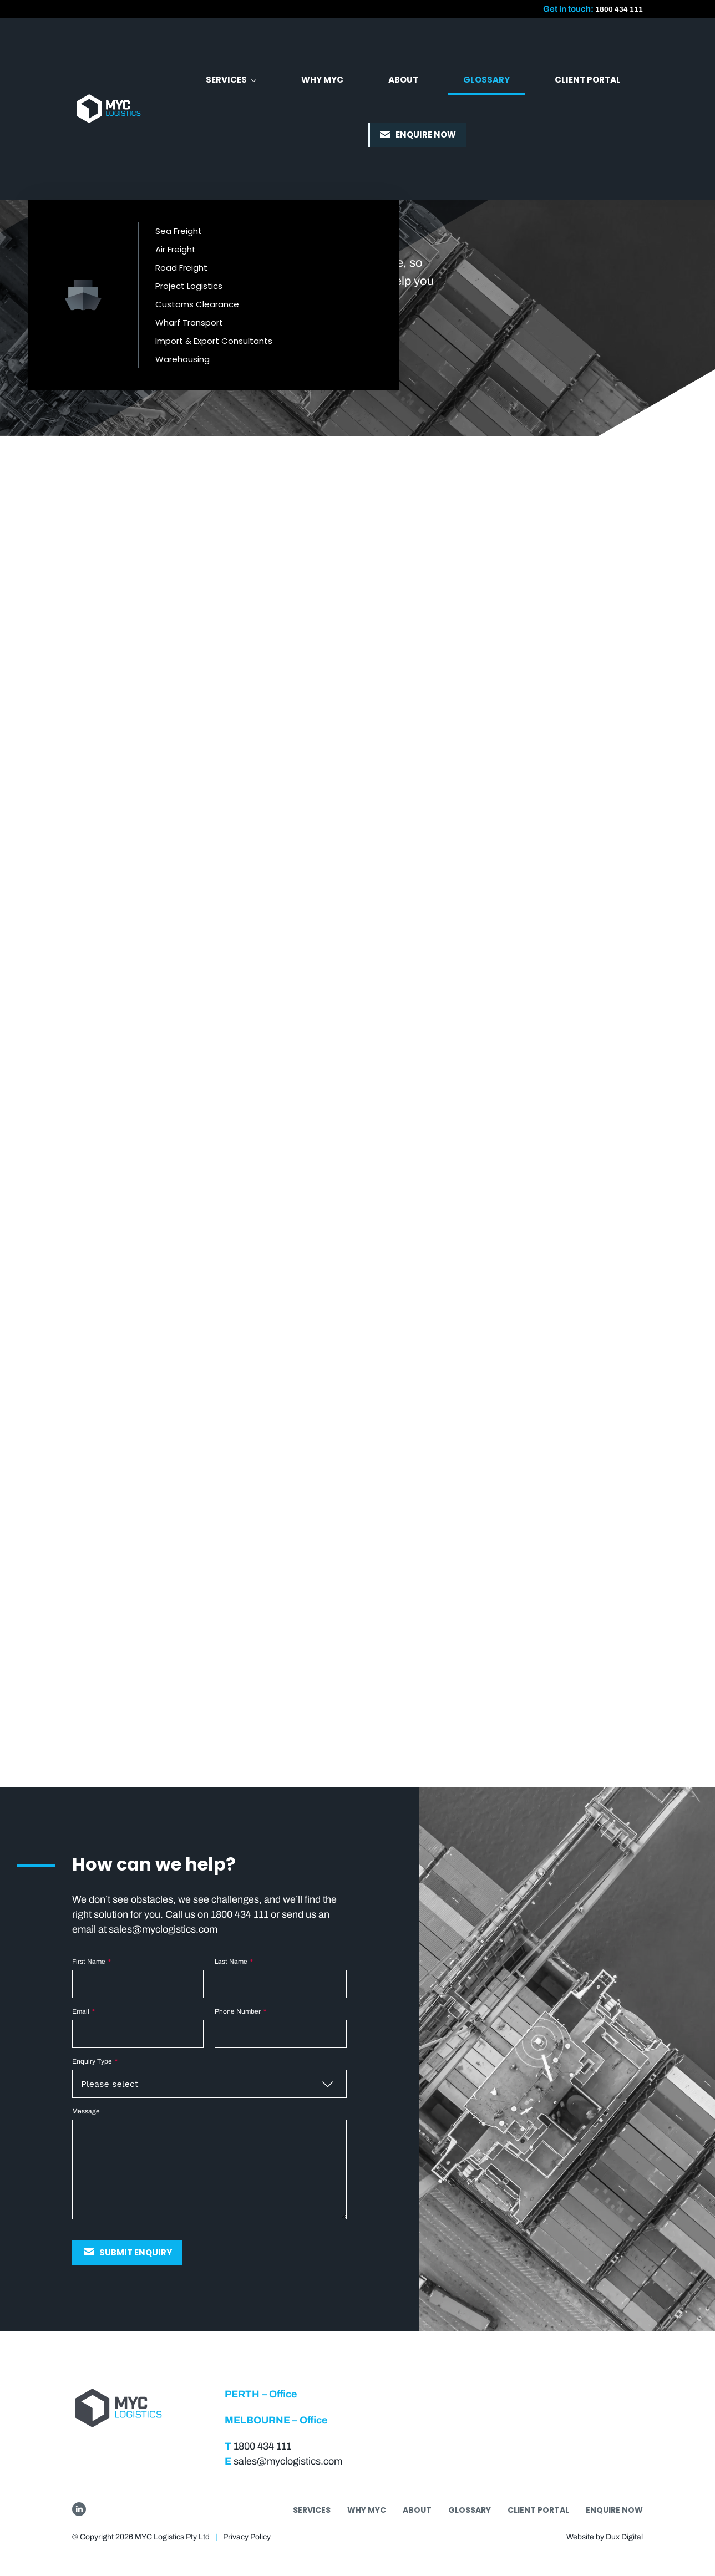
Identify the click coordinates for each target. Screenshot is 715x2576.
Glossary (469, 2510)
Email (83, 2011)
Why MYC (366, 2510)
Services (312, 2510)
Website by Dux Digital (604, 2537)
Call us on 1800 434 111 (216, 1914)
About (417, 2510)
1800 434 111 (616, 8)
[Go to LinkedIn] (79, 2509)
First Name (91, 1961)
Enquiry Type (95, 2061)
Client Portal (538, 2510)
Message (86, 2111)
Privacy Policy (247, 2537)
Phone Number (240, 2011)
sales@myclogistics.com (163, 1929)
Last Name (234, 1961)
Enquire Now (614, 2510)
